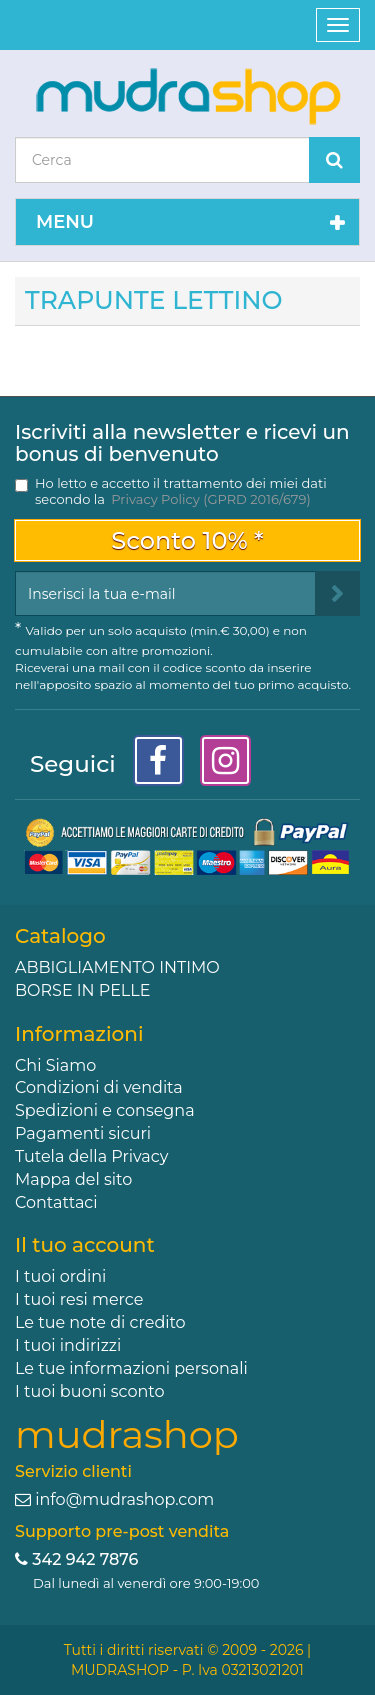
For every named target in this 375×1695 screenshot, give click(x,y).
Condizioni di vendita (99, 1087)
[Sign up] (337, 593)
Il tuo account (85, 1245)
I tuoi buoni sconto (90, 1391)
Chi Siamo (55, 1065)
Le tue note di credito (100, 1322)
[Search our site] (162, 160)
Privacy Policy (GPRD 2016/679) (210, 499)
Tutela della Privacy (91, 1156)
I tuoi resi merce (79, 1299)
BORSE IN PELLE (82, 990)
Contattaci (56, 1202)
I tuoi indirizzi (68, 1345)
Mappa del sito (73, 1179)
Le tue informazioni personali (131, 1368)
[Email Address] (165, 593)
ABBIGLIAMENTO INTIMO (117, 967)
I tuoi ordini (60, 1276)
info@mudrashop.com (124, 1499)
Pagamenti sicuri (83, 1133)
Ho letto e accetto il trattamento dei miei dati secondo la (181, 491)
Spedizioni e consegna (105, 1110)
